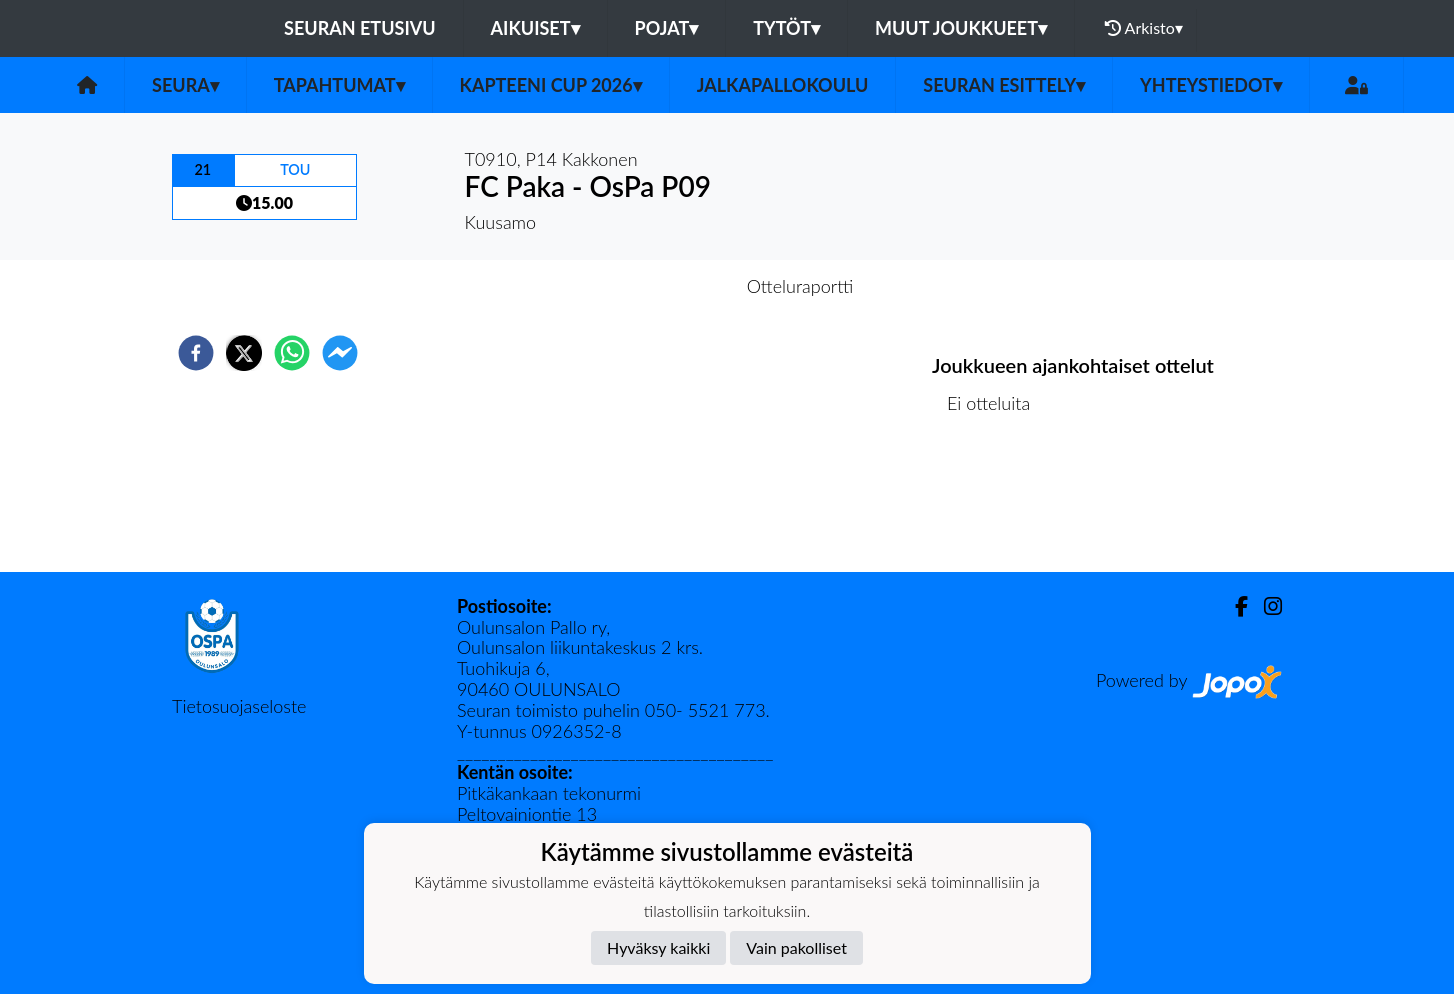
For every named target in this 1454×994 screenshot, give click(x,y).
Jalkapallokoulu (783, 85)
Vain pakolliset (796, 947)
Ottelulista (996, 504)
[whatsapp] (292, 353)
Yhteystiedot (1211, 85)
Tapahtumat (339, 85)
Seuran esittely (1004, 85)
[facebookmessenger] (340, 353)
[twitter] (244, 353)
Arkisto (1144, 28)
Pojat (667, 28)
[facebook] (196, 353)
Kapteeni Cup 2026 (551, 85)
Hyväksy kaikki (658, 947)
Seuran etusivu (360, 28)
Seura (185, 85)
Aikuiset (535, 28)
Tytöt (786, 28)
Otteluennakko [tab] (658, 286)
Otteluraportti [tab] (800, 286)
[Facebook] (1233, 606)
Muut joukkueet (961, 28)
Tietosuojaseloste (239, 706)
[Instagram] (1265, 606)
